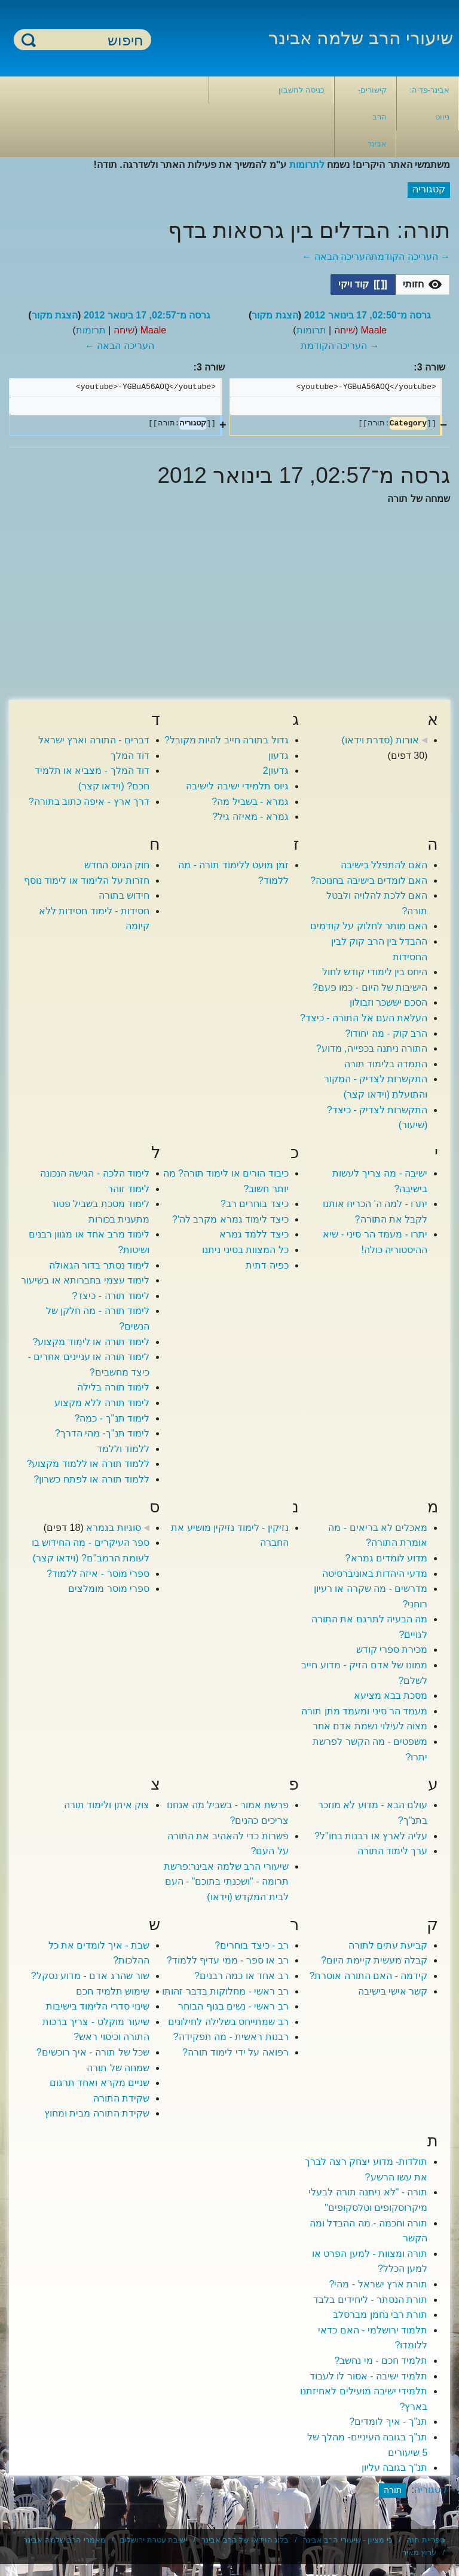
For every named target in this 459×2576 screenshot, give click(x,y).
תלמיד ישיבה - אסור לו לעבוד (369, 2376)
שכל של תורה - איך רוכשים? (92, 2052)
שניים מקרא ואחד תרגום (99, 2083)
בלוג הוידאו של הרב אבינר (245, 2539)
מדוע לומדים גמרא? (386, 1558)
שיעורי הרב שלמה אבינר (360, 38)
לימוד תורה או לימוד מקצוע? (90, 1342)
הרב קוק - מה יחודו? (386, 1033)
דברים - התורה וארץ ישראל (93, 740)
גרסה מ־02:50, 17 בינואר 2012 (368, 315)
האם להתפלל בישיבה (384, 865)
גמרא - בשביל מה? (250, 802)
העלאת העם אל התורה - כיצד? (363, 1018)
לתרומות (307, 165)
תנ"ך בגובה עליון (395, 2467)
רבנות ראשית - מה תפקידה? (231, 2037)
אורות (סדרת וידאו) (380, 740)
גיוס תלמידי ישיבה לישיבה (237, 786)
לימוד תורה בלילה (113, 1387)
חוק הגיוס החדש (116, 865)
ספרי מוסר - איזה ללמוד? (98, 1574)
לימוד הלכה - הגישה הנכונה (94, 1173)
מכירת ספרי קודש (392, 1649)
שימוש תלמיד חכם (112, 1991)
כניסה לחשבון (302, 89)
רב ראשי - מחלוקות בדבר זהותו (225, 1991)
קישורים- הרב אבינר (372, 116)
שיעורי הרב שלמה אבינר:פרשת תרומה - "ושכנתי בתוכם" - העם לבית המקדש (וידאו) (226, 1881)
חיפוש (29, 39)
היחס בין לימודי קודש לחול (375, 972)
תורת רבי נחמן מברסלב (380, 2314)
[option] (423, 284)
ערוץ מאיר (419, 2552)
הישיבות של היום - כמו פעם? (370, 987)
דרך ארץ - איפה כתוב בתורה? (89, 802)
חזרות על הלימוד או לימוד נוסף (86, 880)
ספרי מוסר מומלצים (108, 1588)
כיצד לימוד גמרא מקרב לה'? (230, 1219)
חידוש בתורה (124, 895)
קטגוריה (430, 2490)
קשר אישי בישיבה (393, 1991)
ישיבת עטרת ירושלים (153, 2539)
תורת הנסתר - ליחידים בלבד (370, 2300)
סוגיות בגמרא (113, 1528)
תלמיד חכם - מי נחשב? (380, 2361)
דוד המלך (130, 756)
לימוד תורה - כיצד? (111, 1296)
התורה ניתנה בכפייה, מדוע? (372, 1048)
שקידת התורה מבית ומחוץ (96, 2113)
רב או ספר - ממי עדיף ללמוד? (228, 1960)
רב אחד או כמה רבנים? (241, 1976)
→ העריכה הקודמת (410, 257)
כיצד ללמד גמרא (254, 1234)
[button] (422, 284)
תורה (393, 2490)
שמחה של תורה (118, 2068)
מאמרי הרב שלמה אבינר (64, 2539)
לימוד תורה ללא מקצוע (101, 1403)
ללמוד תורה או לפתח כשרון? (91, 1479)
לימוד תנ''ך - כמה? (111, 1418)
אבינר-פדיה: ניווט (429, 103)
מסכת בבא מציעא (391, 1695)
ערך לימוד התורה (392, 1851)
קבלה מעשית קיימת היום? (374, 1960)
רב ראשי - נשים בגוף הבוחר (233, 2006)
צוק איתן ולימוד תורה (106, 1805)
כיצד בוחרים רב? (255, 1204)
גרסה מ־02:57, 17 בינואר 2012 (147, 315)
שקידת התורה (121, 2098)
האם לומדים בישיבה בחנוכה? (368, 880)
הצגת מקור (275, 315)
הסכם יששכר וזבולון (389, 1002)
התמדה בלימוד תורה (386, 1064)
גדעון (278, 756)
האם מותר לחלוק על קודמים (369, 926)
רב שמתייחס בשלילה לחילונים (228, 2022)
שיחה (344, 330)
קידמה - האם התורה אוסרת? (368, 1976)
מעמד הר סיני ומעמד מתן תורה (364, 1711)
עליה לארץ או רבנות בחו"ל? (370, 1836)
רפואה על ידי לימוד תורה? (235, 2052)
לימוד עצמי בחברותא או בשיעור (85, 1280)
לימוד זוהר (128, 1189)
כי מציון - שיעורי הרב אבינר (348, 2539)
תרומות (311, 330)
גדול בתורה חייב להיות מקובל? (226, 740)
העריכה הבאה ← (336, 257)
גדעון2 (276, 770)
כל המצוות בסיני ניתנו (245, 1250)
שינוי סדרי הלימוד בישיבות (97, 2006)
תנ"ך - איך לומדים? (388, 2421)
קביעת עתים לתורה (388, 1945)
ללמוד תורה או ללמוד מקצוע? (87, 1464)
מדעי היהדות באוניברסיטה (375, 1574)
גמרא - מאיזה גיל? (250, 816)
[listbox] (390, 284)
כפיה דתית (267, 1265)
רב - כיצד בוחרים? (252, 1945)
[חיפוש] (89, 40)
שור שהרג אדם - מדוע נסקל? (90, 1976)
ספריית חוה (425, 2539)
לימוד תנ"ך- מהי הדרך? (102, 1433)
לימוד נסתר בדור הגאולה (99, 1265)
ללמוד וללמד (123, 1449)
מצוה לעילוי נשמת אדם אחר (370, 1726)
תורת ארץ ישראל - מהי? (378, 2284)
